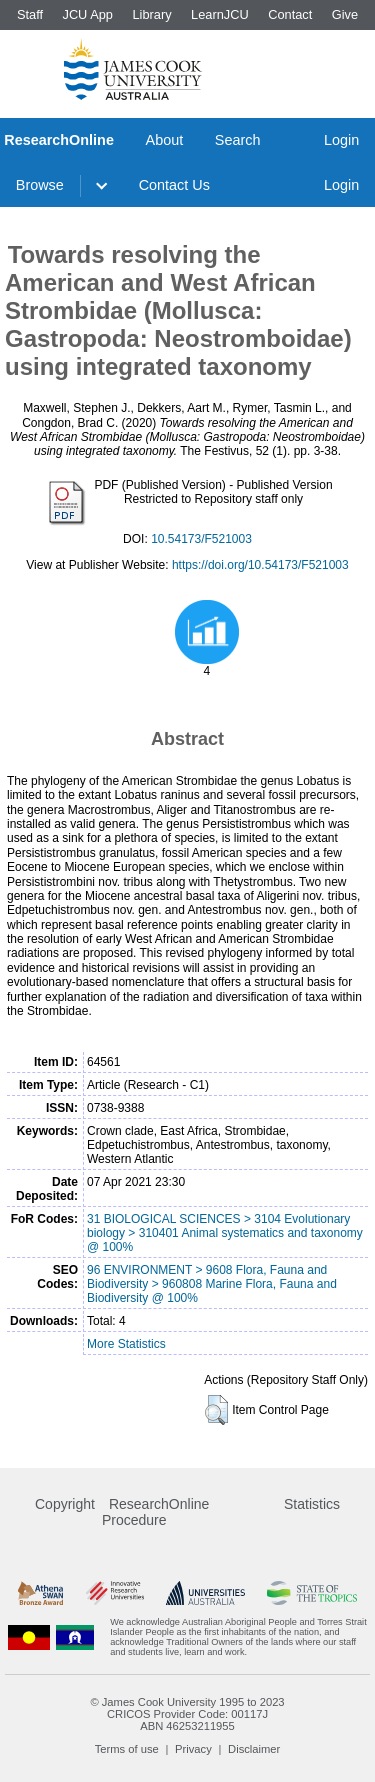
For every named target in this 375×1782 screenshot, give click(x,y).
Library (151, 14)
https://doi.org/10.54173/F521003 (260, 565)
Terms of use (127, 1749)
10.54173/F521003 (201, 539)
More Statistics (126, 1344)
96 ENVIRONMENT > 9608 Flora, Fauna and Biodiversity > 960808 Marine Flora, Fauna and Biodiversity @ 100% (212, 1284)
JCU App (87, 14)
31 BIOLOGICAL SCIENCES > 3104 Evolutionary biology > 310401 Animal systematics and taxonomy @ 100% (225, 1233)
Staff (30, 14)
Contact (290, 14)
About (165, 140)
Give (345, 14)
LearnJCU (220, 14)
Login (341, 140)
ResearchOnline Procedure (155, 1512)
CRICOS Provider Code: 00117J (187, 1714)
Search (238, 140)
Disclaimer (254, 1749)
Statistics (312, 1504)
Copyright (65, 1504)
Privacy (193, 1749)
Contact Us (174, 185)
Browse (40, 185)
